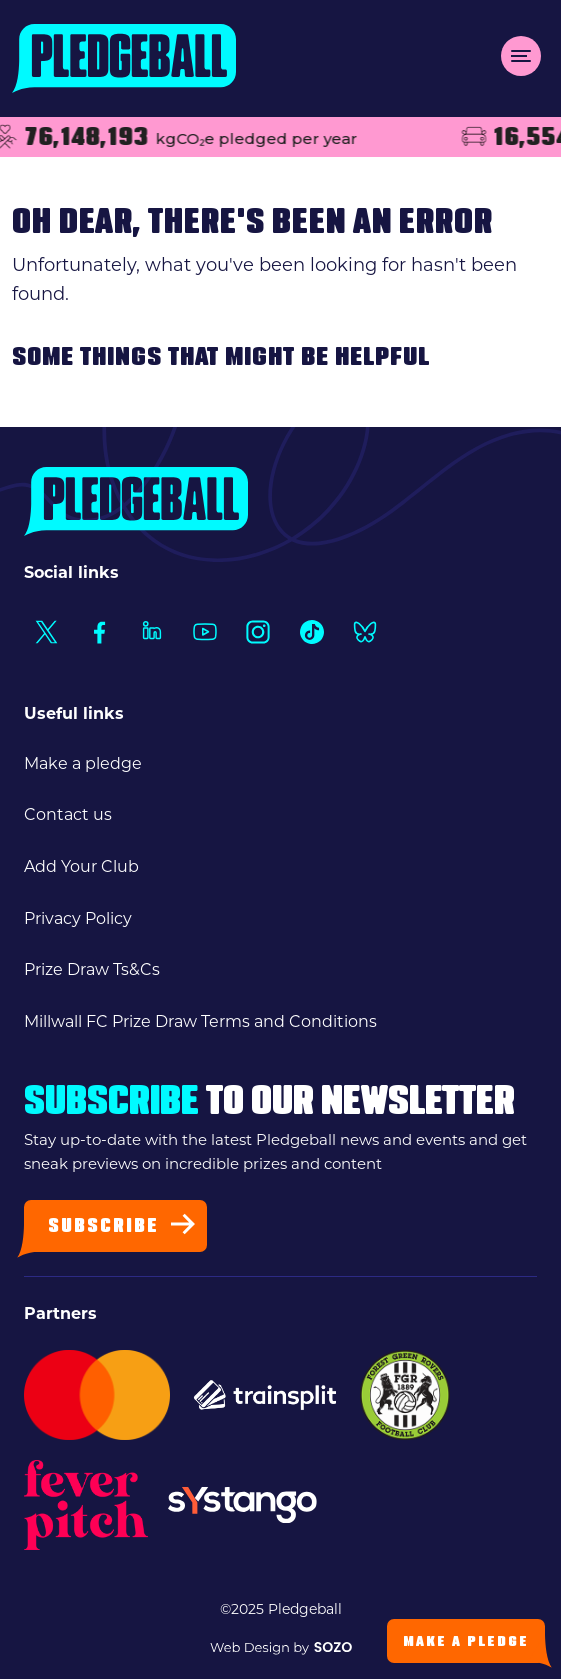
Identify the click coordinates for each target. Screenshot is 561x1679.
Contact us (68, 814)
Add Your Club (81, 866)
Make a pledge (83, 763)
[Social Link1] (45, 631)
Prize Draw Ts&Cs (92, 969)
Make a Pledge (466, 1642)
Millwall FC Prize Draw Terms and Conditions (200, 1021)
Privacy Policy (78, 918)
